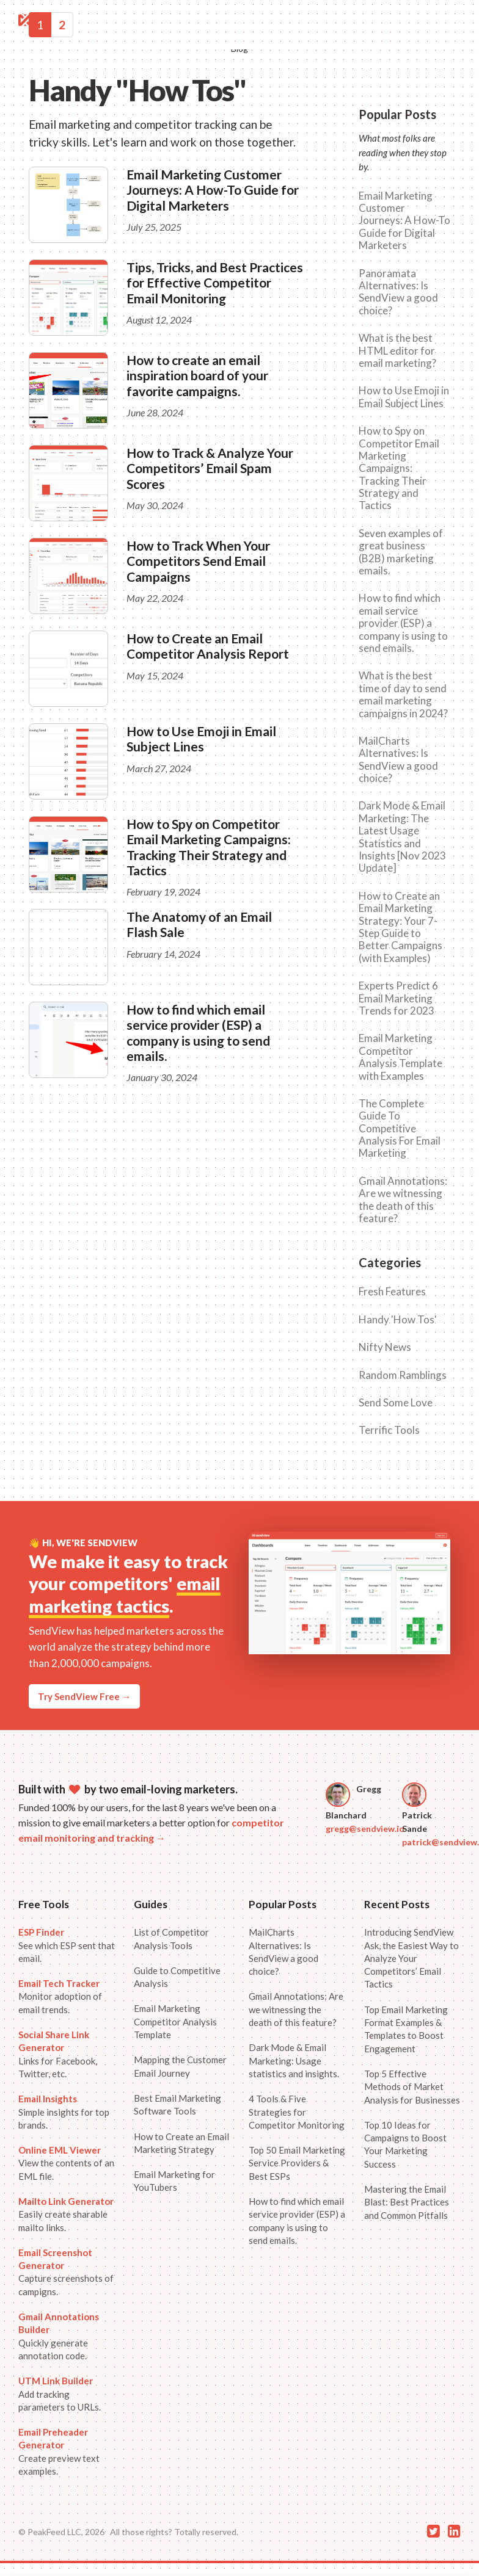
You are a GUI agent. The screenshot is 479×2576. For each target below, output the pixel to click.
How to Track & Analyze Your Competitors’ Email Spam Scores (209, 468)
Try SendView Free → (84, 1696)
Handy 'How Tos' (398, 1320)
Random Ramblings (403, 1375)
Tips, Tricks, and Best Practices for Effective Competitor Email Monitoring (214, 282)
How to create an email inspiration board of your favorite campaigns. (197, 375)
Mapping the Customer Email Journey (180, 2066)
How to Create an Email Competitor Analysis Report (207, 646)
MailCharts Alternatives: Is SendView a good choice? (398, 759)
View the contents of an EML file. (66, 2163)
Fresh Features (392, 1292)
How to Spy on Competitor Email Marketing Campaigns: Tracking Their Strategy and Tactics (208, 847)
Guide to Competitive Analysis (177, 1977)
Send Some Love (396, 1403)
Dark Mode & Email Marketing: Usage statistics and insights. (294, 2060)
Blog (239, 48)
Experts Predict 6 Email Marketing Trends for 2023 (398, 998)
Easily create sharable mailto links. (66, 2214)
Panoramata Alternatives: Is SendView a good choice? (398, 292)
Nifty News (385, 1347)
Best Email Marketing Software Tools (177, 2104)
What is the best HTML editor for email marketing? (397, 350)
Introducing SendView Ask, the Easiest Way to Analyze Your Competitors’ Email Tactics (411, 1958)
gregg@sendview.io (365, 1828)
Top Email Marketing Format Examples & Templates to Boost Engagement (406, 2029)
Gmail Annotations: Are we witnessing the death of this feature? (403, 1200)
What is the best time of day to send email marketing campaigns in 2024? (403, 694)
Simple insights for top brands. (63, 2111)
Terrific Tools (389, 1430)
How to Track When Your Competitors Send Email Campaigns (198, 561)
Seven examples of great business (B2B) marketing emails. (401, 552)
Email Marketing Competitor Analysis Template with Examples (400, 1057)
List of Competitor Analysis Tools (171, 1938)
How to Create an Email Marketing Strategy (181, 2143)
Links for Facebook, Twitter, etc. (57, 2054)
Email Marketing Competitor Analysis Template (175, 2021)
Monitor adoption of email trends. (60, 1996)
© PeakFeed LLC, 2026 (61, 2532)
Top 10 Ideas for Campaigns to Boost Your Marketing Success (405, 2144)
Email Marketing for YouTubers (174, 2181)
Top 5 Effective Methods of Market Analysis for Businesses (412, 2086)
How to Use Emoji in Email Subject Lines (201, 738)
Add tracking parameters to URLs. (59, 2393)
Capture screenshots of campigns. (66, 2272)
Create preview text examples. (59, 2451)
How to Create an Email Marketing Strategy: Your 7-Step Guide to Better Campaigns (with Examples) (400, 927)
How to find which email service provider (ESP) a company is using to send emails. (198, 1032)
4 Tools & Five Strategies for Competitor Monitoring (297, 2111)
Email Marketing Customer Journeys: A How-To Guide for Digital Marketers (212, 189)
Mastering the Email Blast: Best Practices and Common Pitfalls (406, 2202)
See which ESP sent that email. (66, 1945)
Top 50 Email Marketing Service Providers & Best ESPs (297, 2163)
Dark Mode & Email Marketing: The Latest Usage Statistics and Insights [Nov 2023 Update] (402, 837)
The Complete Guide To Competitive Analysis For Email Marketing (400, 1129)
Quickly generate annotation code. (58, 2336)
